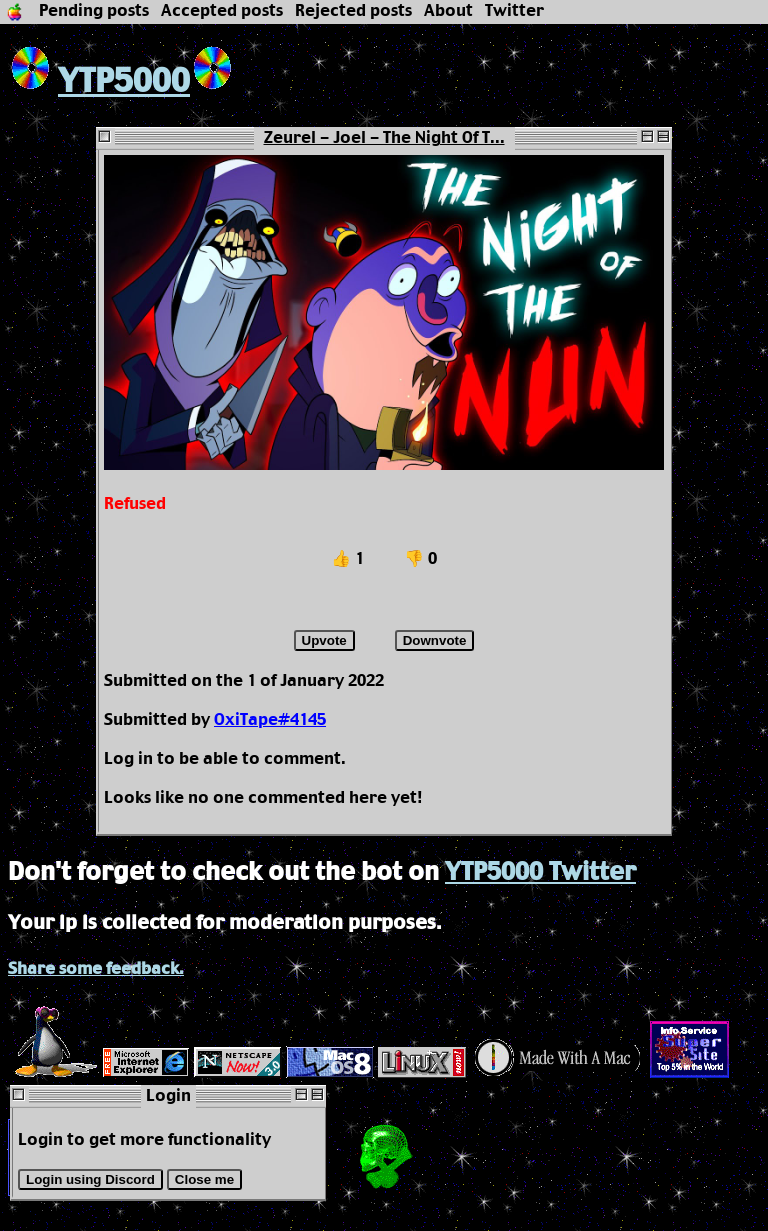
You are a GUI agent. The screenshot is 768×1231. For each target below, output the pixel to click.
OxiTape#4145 (270, 720)
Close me (204, 1179)
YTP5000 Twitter (540, 873)
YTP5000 (99, 82)
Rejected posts (353, 11)
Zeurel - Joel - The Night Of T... (384, 138)
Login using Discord (90, 1179)
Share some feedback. (96, 969)
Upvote (324, 640)
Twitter (514, 11)
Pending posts (94, 11)
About (448, 11)
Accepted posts (222, 11)
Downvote (435, 640)
